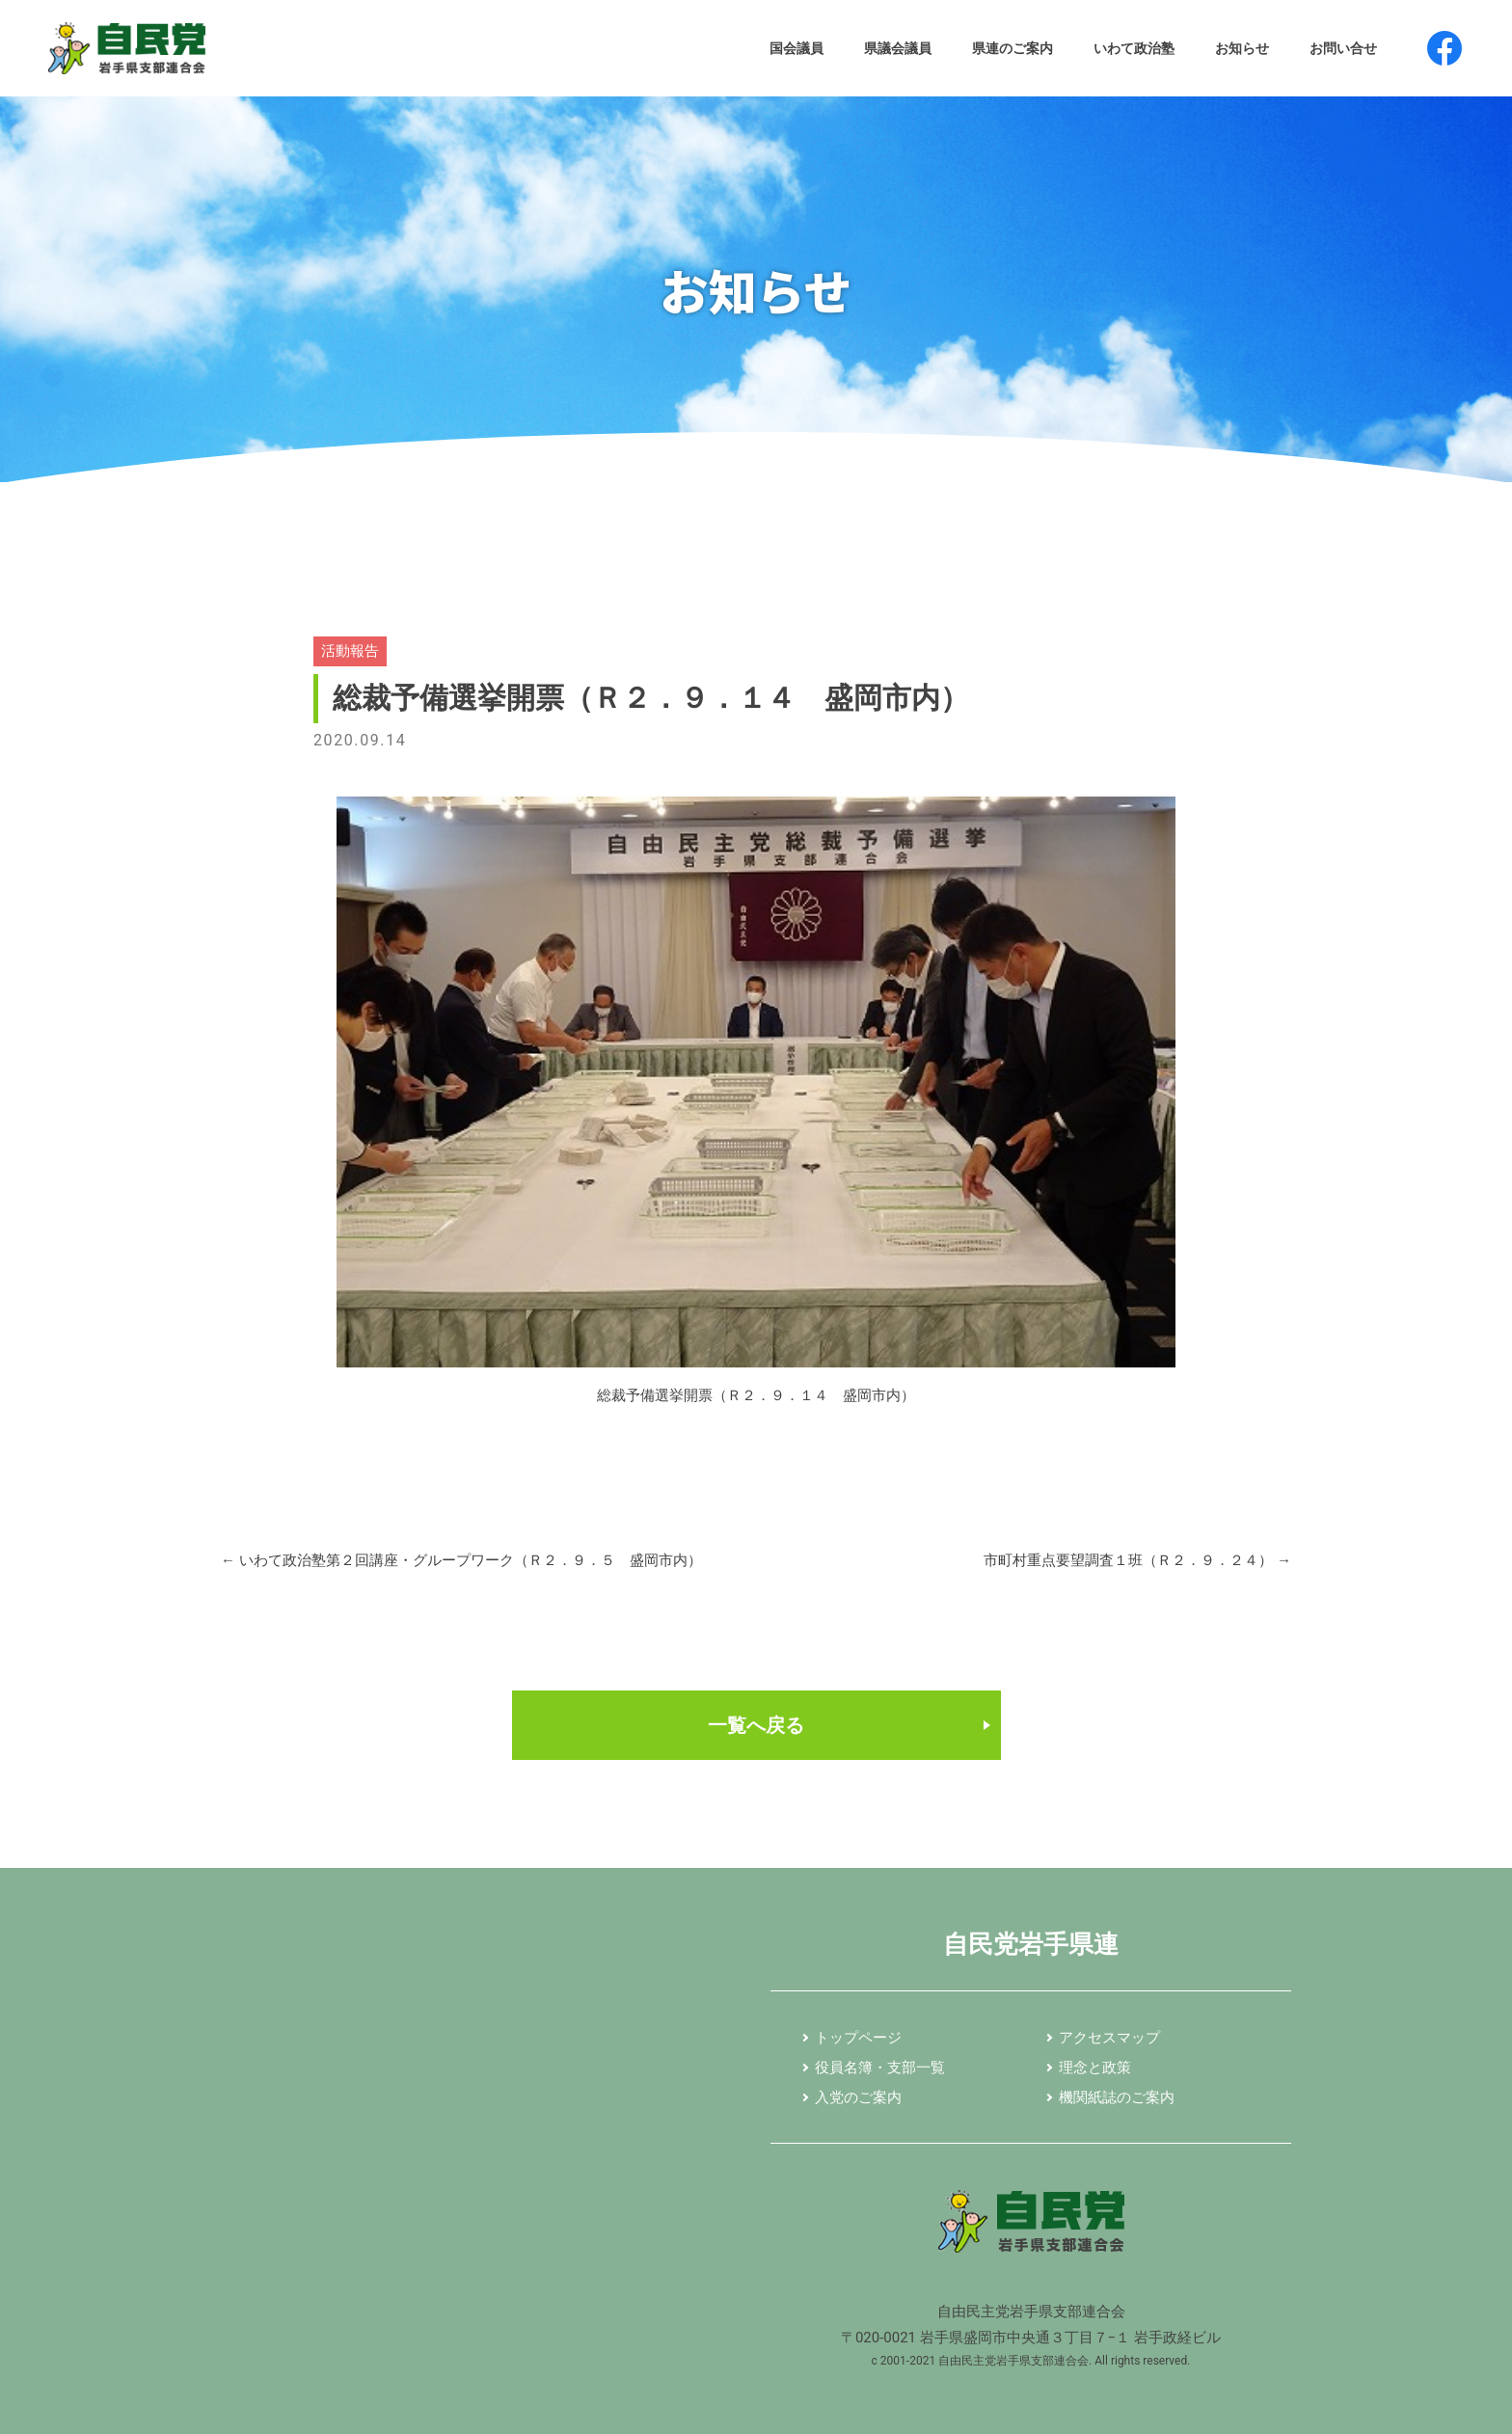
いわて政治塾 (1134, 48)
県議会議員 (898, 48)
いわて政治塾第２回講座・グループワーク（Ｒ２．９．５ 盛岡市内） (461, 1560)
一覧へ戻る (756, 1725)
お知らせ (1242, 48)
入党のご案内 (858, 2098)
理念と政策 (1095, 2068)
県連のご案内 (1012, 48)
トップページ (858, 2038)
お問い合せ (1343, 48)
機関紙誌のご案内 (1116, 2098)
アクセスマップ (1109, 2038)
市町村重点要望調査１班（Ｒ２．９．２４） (1137, 1560)
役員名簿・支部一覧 (880, 2068)
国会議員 (797, 48)
